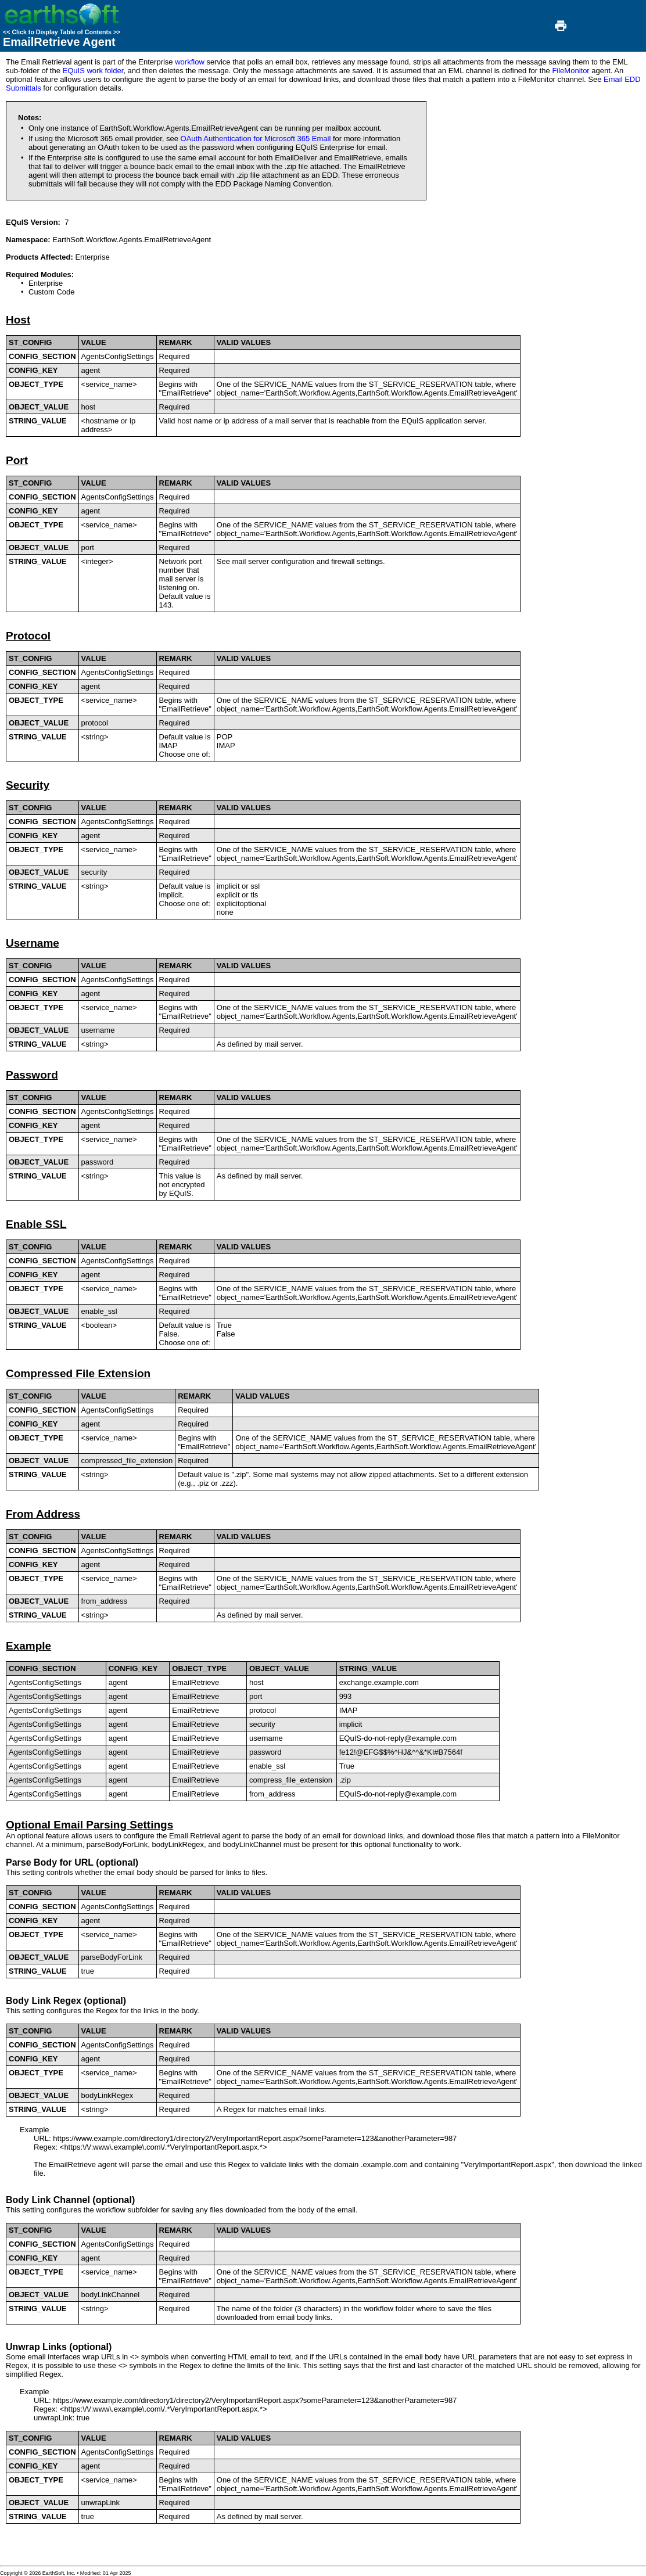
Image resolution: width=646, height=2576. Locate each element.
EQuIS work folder (93, 70)
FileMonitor (570, 70)
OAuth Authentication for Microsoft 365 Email (256, 138)
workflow (189, 62)
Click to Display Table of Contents (62, 31)
